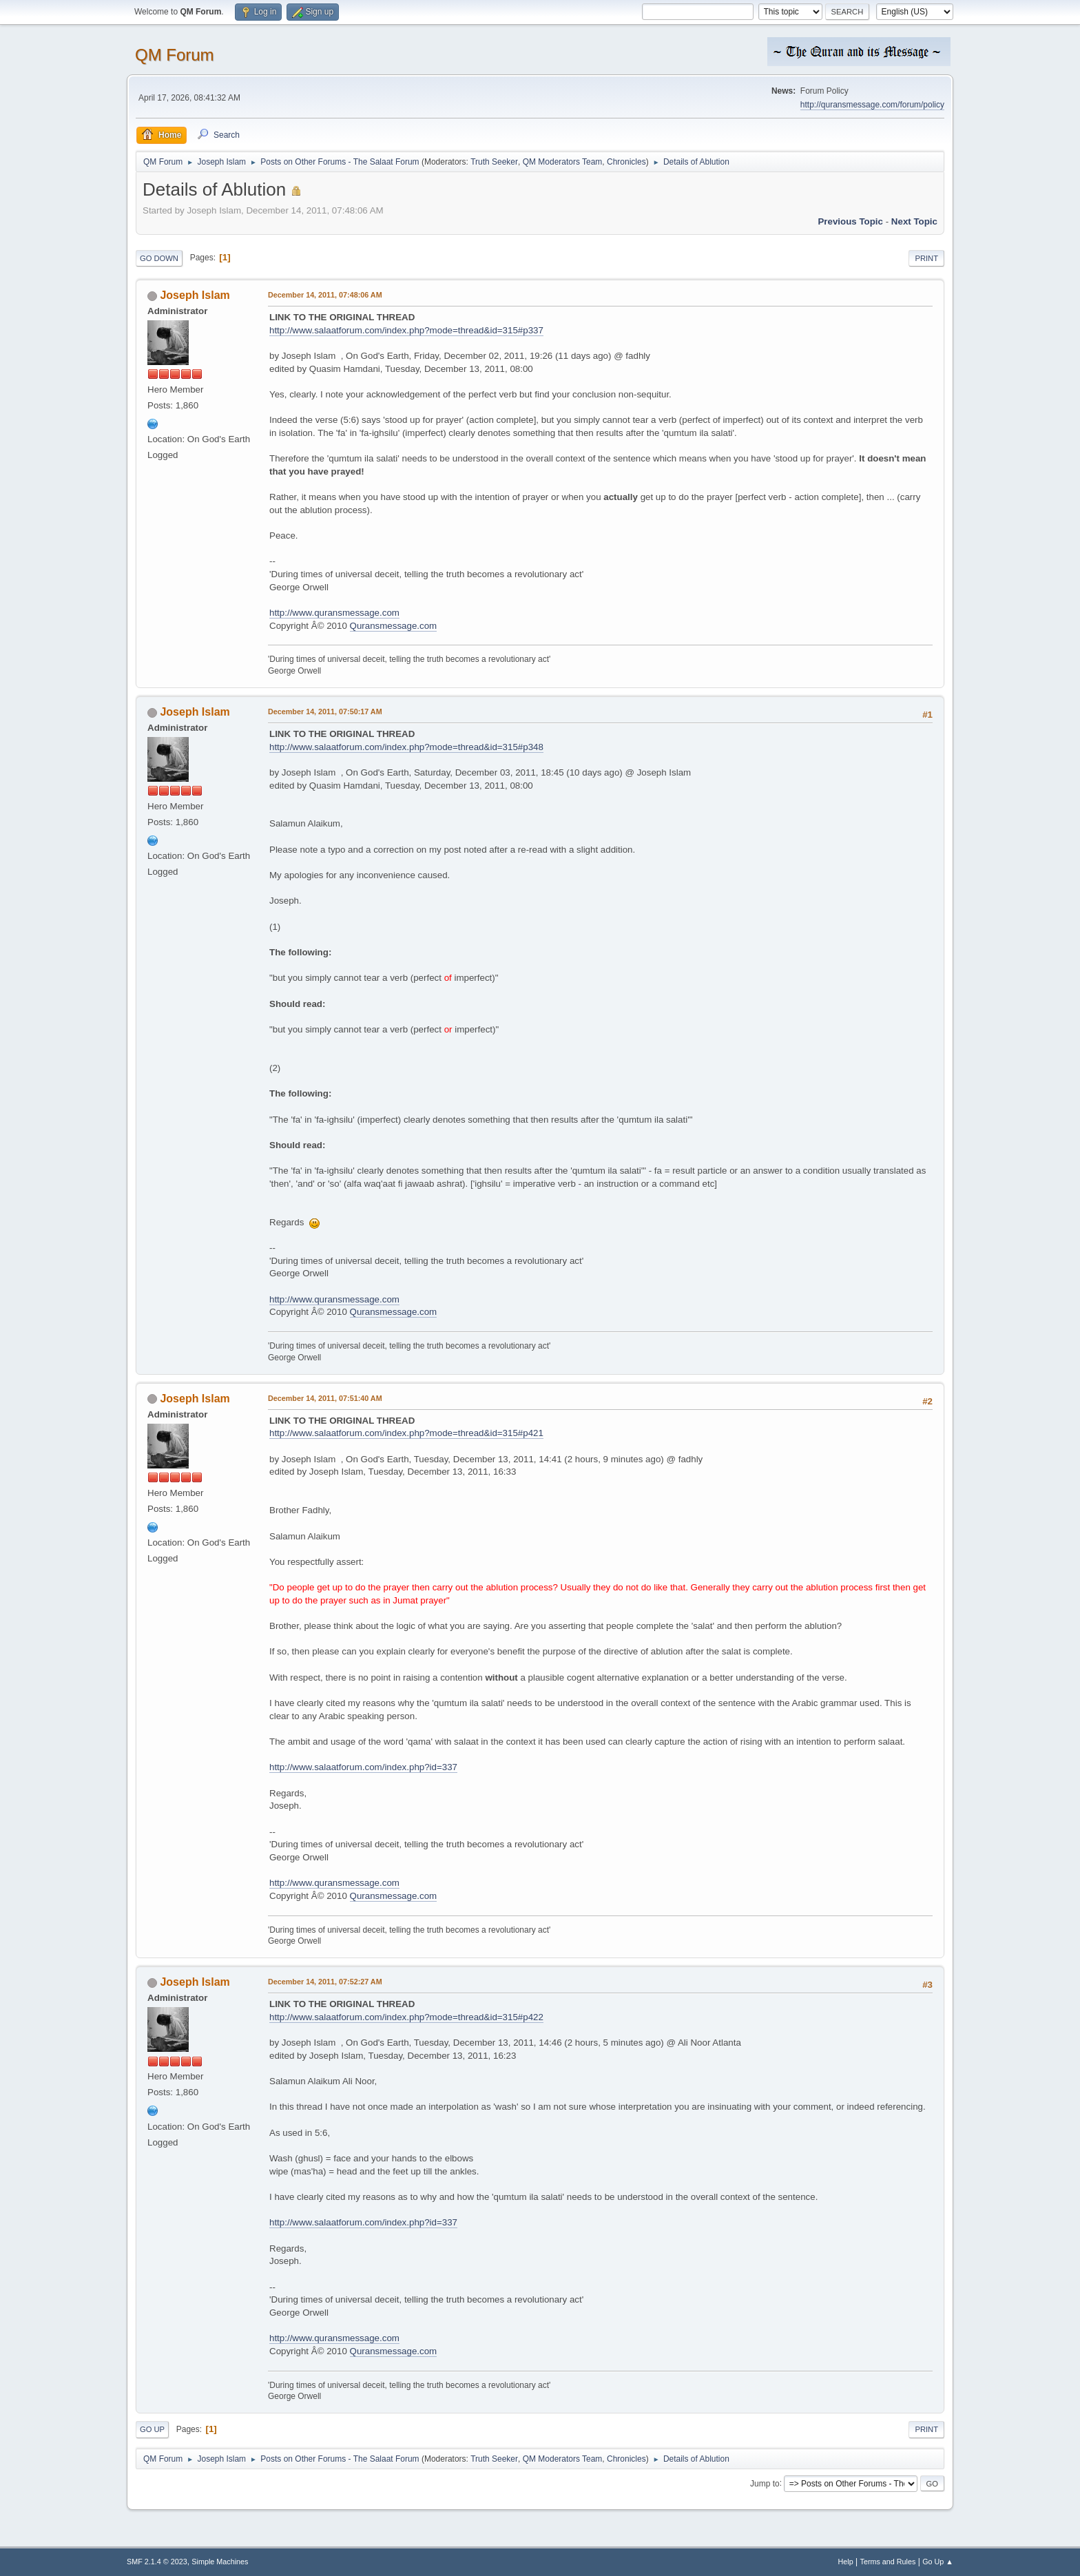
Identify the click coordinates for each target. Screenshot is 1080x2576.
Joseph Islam (194, 295)
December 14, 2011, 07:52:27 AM (325, 1981)
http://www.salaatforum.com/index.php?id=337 (363, 1767)
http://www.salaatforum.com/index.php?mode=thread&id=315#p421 (406, 1433)
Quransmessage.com (393, 626)
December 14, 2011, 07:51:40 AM (325, 1398)
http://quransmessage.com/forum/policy (872, 105)
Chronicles (626, 162)
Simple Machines (219, 2561)
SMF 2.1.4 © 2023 (157, 2561)
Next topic (914, 221)
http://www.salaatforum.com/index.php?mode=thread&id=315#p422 (406, 2017)
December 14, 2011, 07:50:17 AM (325, 711)
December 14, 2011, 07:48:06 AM (325, 295)
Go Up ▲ (937, 2561)
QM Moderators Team (563, 162)
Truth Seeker (494, 162)
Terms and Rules (888, 2561)
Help (845, 2561)
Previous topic (850, 221)
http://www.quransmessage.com (334, 612)
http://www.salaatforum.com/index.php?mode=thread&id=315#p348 (406, 747)
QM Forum (174, 54)
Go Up (152, 2429)
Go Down (159, 258)
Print (926, 258)
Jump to (765, 2483)
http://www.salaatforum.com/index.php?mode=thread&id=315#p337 (406, 330)
